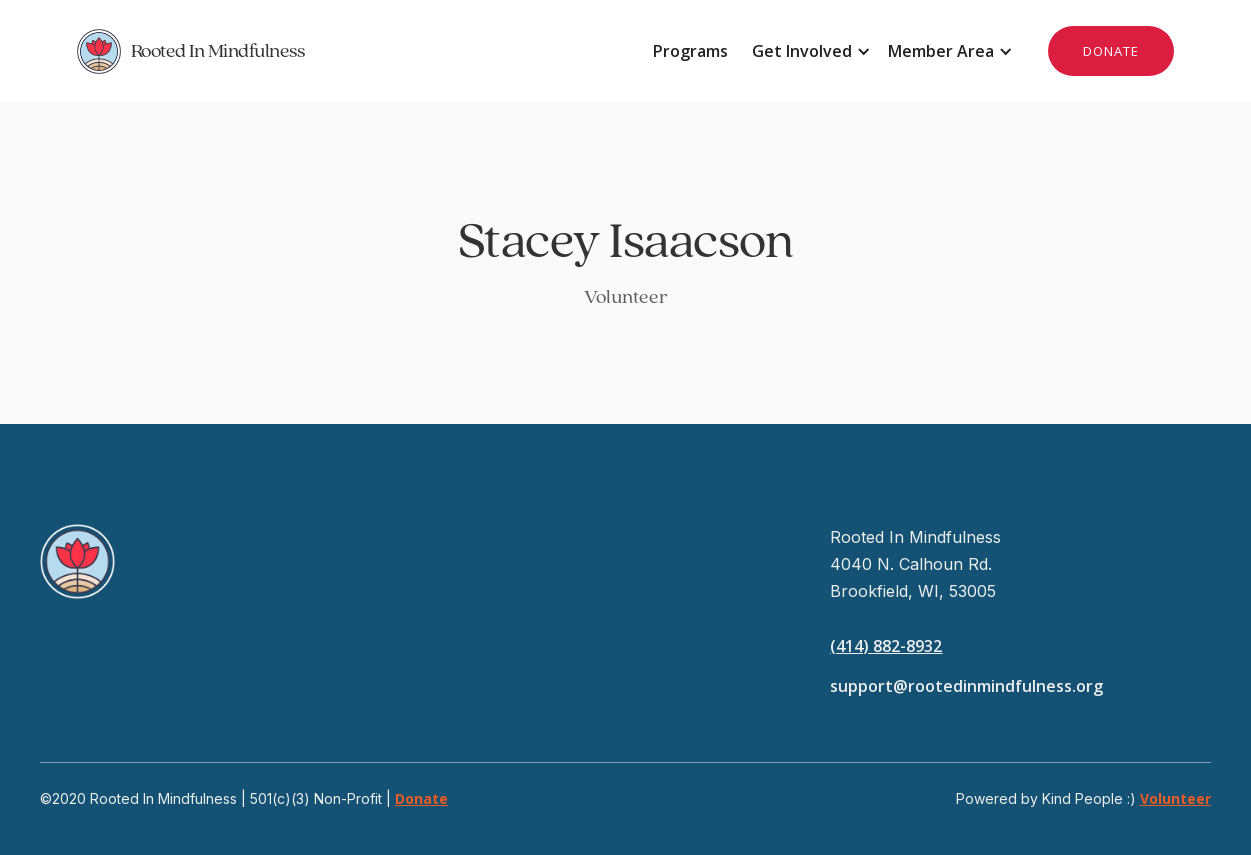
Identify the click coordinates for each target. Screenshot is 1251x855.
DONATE (1111, 51)
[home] (351, 51)
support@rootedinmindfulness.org (966, 686)
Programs (690, 51)
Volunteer (1175, 798)
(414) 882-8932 (886, 646)
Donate (421, 798)
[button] (808, 51)
